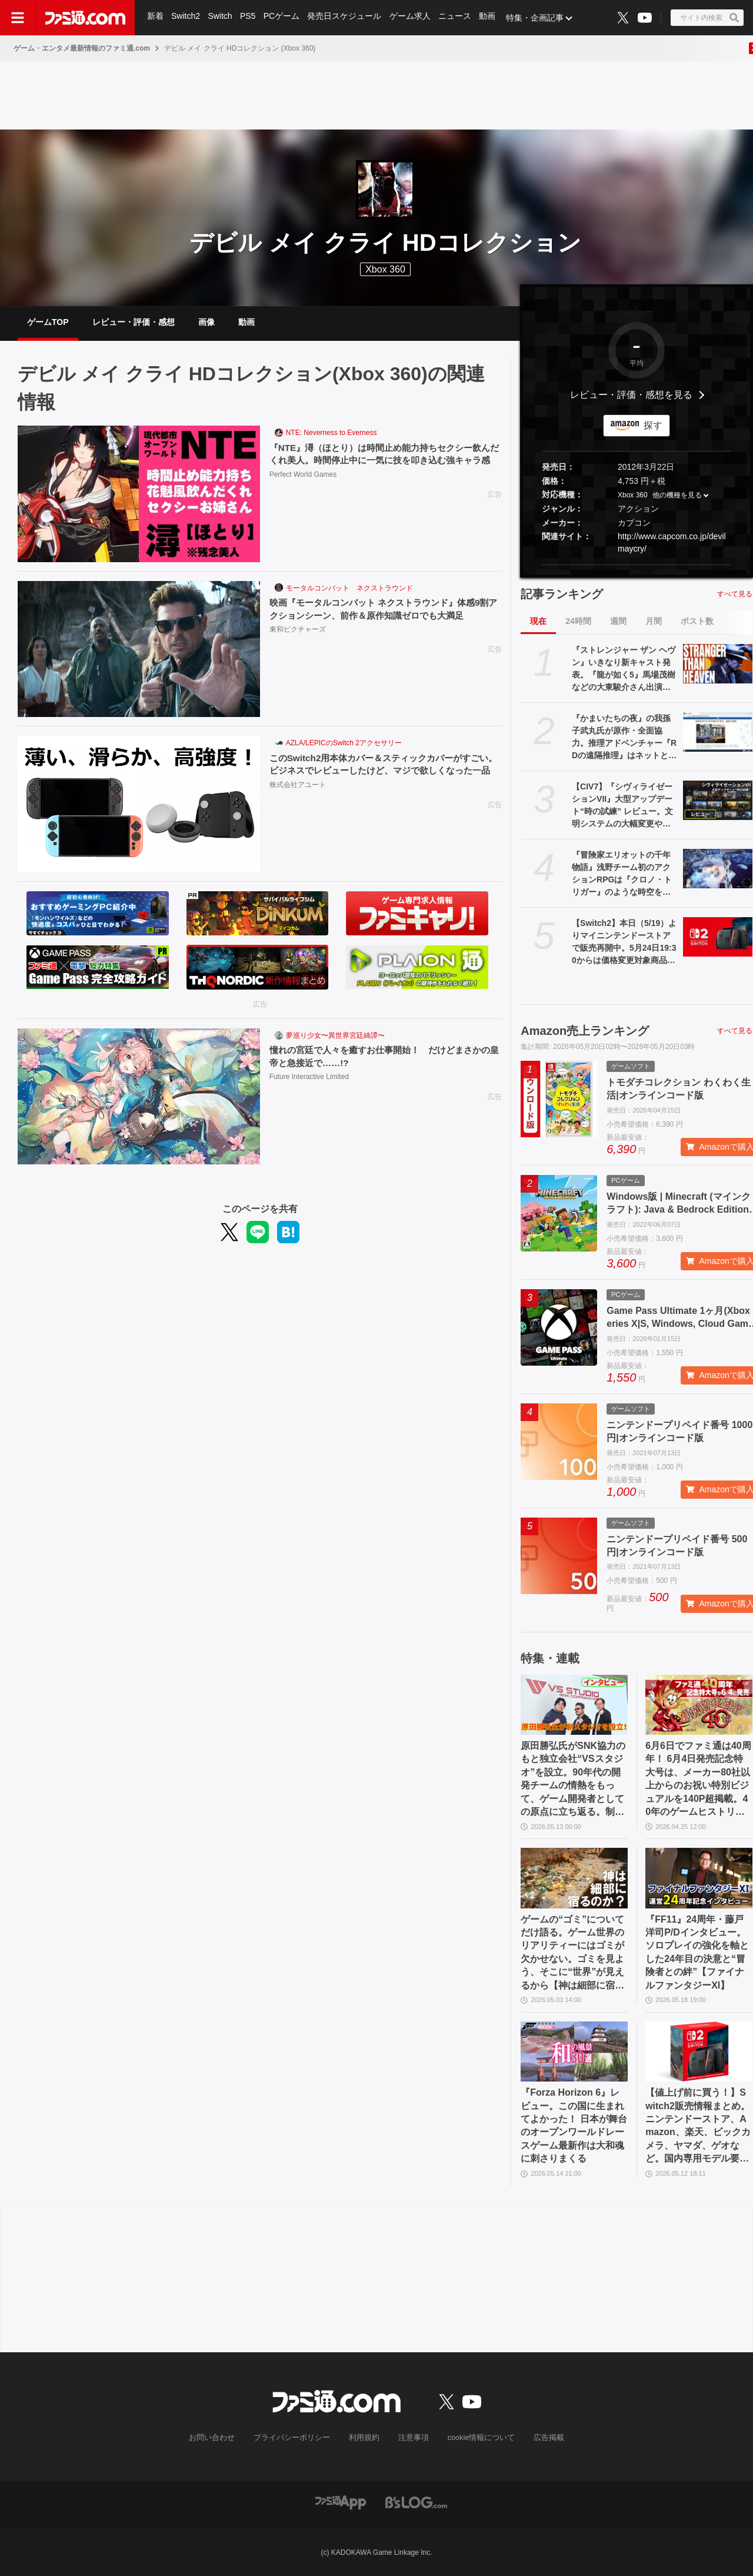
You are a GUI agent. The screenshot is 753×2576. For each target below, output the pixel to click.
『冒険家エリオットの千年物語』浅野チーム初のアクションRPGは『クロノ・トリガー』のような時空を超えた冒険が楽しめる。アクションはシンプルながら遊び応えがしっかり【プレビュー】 (622, 874)
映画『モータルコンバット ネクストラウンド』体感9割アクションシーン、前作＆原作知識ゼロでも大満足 (382, 608)
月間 (653, 621)
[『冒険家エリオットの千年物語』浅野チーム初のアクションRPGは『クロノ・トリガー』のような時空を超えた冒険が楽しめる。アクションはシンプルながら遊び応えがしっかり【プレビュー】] (717, 868)
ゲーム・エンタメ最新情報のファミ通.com (82, 48)
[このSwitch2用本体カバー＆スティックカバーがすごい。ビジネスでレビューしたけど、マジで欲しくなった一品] (139, 804)
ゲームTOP (48, 322)
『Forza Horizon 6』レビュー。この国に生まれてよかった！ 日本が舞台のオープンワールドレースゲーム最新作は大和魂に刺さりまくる (574, 2125)
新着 (155, 17)
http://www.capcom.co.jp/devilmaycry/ (672, 542)
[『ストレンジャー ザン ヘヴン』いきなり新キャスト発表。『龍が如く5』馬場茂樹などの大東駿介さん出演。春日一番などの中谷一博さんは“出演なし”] (717, 663)
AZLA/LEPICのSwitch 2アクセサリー (344, 743)
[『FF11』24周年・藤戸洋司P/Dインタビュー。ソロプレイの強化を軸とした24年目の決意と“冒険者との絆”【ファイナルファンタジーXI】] (698, 1878)
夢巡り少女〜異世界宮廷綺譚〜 (335, 1035)
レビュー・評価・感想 (133, 322)
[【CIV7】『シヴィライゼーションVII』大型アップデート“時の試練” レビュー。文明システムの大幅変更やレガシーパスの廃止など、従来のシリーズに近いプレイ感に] (717, 800)
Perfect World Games (302, 488)
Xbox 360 (633, 496)
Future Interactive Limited (309, 1078)
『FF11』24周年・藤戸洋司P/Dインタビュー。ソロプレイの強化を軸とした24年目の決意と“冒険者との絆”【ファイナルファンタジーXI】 (697, 1952)
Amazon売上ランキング (585, 1030)
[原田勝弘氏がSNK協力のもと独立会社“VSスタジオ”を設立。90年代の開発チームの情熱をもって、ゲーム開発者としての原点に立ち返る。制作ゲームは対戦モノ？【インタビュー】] (574, 1705)
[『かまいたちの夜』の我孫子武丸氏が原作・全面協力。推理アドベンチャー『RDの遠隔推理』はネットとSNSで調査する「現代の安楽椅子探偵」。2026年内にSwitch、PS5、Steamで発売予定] (717, 731)
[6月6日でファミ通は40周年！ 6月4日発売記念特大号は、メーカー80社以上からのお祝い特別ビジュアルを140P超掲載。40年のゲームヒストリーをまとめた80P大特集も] (698, 1705)
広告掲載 (539, 2438)
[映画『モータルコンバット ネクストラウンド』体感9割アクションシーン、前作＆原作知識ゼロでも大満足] (139, 649)
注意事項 (411, 2438)
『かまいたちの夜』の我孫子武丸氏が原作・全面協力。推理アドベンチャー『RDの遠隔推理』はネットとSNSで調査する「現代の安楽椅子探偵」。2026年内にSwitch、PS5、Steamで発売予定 (624, 737)
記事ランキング (562, 593)
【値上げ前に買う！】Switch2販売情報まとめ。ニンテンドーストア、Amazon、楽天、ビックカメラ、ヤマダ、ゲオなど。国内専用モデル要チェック (698, 2126)
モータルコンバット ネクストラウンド (349, 588)
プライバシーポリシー (296, 2438)
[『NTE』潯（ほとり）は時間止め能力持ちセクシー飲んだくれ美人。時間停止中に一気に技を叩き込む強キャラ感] (139, 494)
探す (653, 425)
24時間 (578, 621)
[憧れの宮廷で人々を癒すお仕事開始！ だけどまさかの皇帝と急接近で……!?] (139, 1096)
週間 (618, 621)
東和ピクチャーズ (297, 630)
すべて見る (734, 594)
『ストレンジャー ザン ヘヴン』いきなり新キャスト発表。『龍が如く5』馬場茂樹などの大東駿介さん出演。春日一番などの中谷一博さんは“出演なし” (623, 669)
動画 (490, 17)
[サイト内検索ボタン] (707, 17)
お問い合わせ (220, 2438)
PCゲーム (283, 17)
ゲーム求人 (412, 17)
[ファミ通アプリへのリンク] (340, 2502)
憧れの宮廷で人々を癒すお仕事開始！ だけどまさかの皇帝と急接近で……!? (382, 1056)
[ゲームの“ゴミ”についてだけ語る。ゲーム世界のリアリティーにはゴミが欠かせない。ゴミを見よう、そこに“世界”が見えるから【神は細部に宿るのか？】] (574, 1878)
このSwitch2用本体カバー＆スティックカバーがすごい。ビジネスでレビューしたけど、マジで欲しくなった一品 (382, 771)
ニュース (457, 17)
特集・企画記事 (538, 17)
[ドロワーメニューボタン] (17, 17)
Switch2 (186, 17)
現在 (538, 621)
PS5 (248, 17)
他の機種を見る (677, 496)
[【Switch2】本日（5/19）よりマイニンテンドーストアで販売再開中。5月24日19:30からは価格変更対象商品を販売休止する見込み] (717, 936)
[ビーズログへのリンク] (416, 2502)
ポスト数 (697, 621)
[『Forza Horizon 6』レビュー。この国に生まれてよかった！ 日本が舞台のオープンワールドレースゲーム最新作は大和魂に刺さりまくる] (574, 2051)
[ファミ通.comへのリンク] (85, 18)
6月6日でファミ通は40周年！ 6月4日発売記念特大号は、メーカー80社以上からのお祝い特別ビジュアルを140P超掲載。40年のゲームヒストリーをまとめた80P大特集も (698, 1779)
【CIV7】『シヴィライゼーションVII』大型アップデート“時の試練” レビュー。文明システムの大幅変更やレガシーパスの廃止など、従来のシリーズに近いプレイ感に (622, 806)
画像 (206, 322)
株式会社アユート (297, 799)
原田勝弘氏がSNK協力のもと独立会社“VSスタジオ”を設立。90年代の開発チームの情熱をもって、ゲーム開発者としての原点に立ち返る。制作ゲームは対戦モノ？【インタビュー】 (573, 1779)
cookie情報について (475, 2438)
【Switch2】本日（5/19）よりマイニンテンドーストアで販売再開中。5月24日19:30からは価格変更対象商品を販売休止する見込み (624, 942)
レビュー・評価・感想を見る (631, 395)
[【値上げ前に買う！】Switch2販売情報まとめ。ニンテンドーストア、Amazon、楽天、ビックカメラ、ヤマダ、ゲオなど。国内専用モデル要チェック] (698, 2051)
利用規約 (364, 2438)
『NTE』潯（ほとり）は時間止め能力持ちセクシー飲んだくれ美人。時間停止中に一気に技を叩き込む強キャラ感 (382, 461)
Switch (221, 17)
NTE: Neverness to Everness (331, 433)
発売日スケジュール (346, 17)
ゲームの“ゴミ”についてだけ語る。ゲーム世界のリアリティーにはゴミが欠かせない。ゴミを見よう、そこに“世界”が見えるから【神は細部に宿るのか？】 (572, 1953)
